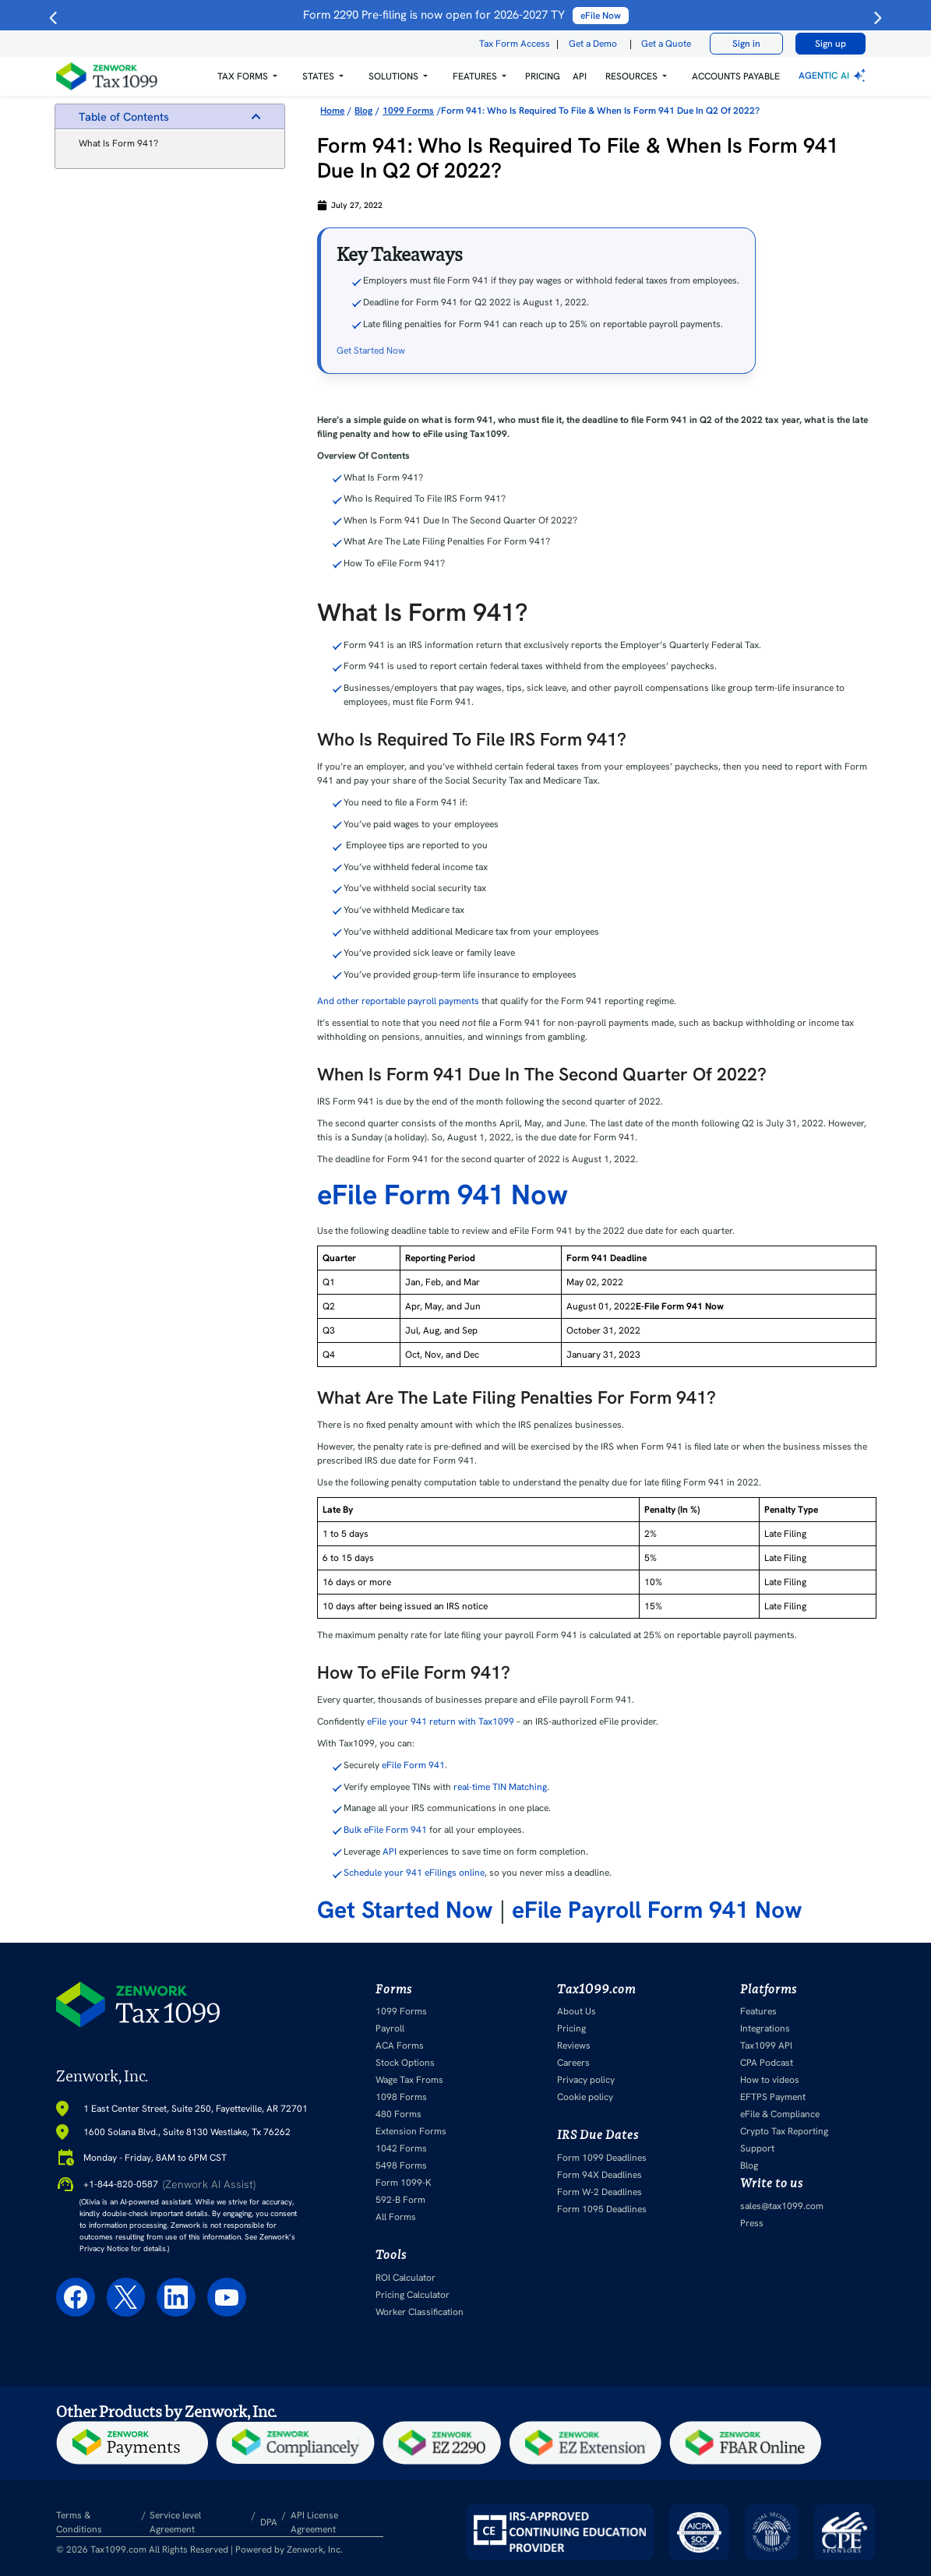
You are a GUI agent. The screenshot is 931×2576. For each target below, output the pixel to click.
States (318, 76)
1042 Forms (401, 2148)
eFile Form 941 (413, 1765)
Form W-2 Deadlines (599, 2192)
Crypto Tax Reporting (784, 2131)
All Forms (396, 2216)
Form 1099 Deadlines (602, 2157)
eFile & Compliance (780, 2114)
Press (751, 2223)
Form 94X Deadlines (599, 2174)
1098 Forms (401, 2096)
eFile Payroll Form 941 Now (657, 1909)
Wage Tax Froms (409, 2079)
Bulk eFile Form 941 (385, 1830)
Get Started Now (371, 350)
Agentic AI (834, 75)
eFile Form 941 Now (442, 1194)
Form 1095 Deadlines (602, 2209)
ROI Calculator (406, 2277)
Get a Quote (666, 43)
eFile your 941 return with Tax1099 (440, 1721)
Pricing (571, 2028)
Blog (749, 2165)
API (580, 76)
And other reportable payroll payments (398, 1001)
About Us (576, 2011)
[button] (247, 76)
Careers (573, 2062)
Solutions (393, 76)
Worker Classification (420, 2311)
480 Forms (398, 2114)
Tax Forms (242, 76)
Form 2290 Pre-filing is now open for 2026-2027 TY (466, 15)
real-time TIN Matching (500, 1787)
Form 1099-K (404, 2182)
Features (758, 2011)
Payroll (390, 2028)
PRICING (542, 76)
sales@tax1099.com (781, 2206)
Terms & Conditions (79, 2522)
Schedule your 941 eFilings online (414, 1872)
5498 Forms (401, 2165)
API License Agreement (314, 2522)
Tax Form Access (514, 43)
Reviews (574, 2045)
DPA (268, 2522)
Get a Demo (593, 43)
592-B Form (400, 2199)
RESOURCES (631, 76)
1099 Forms (401, 2011)
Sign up (830, 43)
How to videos (769, 2079)
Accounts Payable (736, 76)
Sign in (746, 43)
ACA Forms (400, 2045)
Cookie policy (585, 2096)
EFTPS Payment (773, 2096)
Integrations (765, 2028)
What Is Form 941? (118, 143)
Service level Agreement (175, 2522)
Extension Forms (411, 2131)
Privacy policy (586, 2079)
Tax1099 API (766, 2045)
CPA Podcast (766, 2062)
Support (757, 2148)
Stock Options (405, 2062)
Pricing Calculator (413, 2294)
